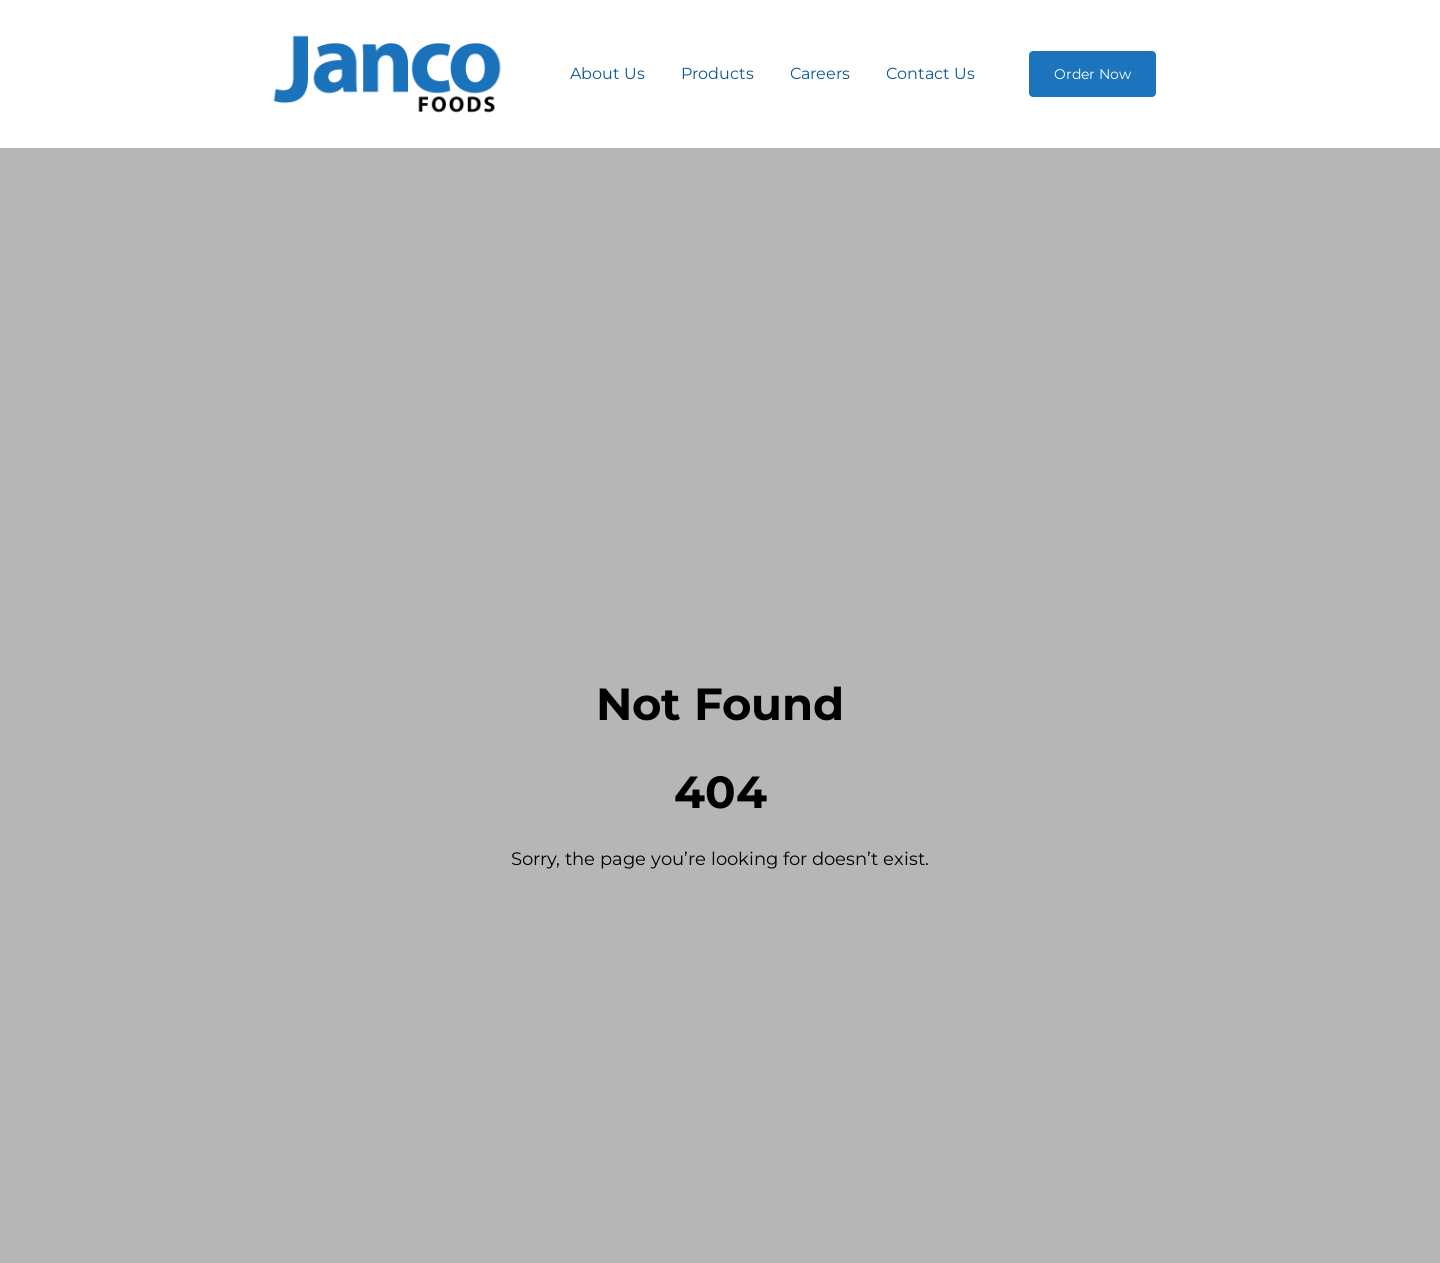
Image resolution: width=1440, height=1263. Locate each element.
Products (717, 73)
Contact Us (930, 73)
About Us (607, 73)
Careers (820, 73)
